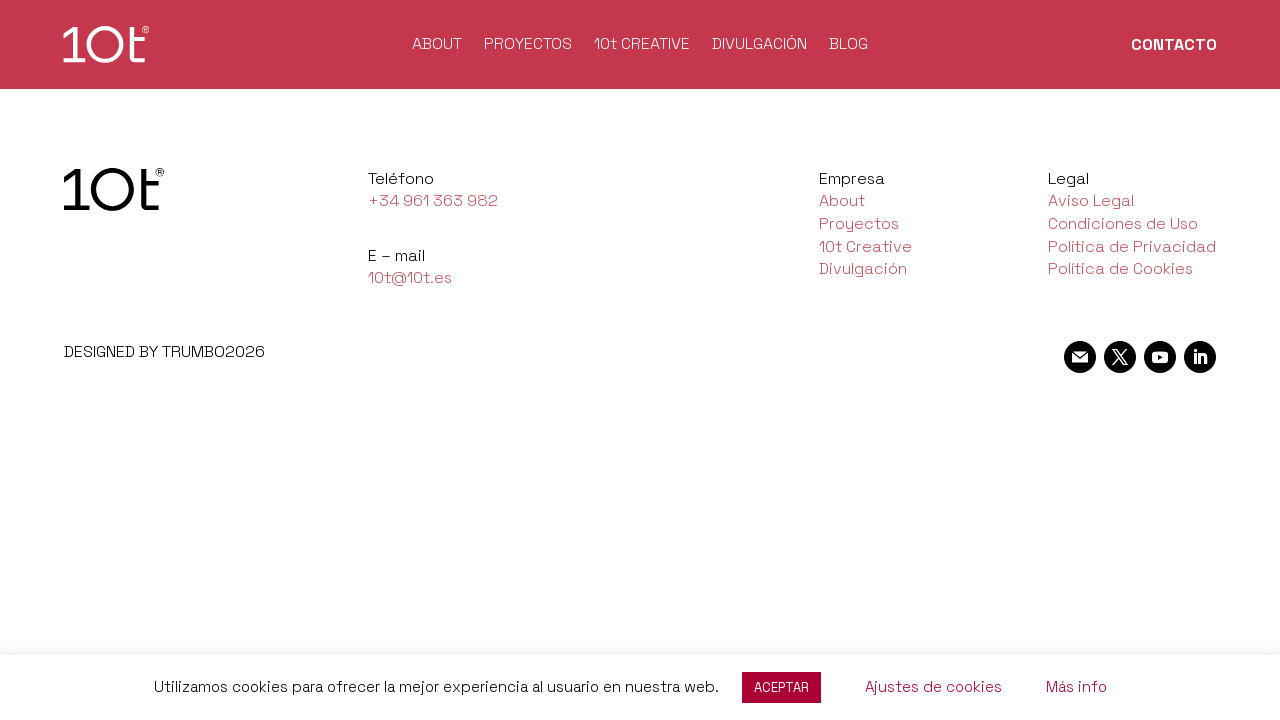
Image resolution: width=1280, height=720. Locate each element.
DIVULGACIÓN (759, 45)
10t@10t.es (410, 277)
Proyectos (859, 223)
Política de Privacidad (1132, 246)
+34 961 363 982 (433, 200)
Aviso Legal (1091, 200)
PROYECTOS (528, 45)
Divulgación (863, 268)
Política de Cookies (1120, 268)
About (842, 200)
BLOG (848, 45)
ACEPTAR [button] (781, 687)
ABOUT (437, 45)
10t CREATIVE (642, 45)
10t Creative (865, 246)
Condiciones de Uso (1123, 223)
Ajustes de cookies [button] (933, 686)
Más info (1076, 686)
